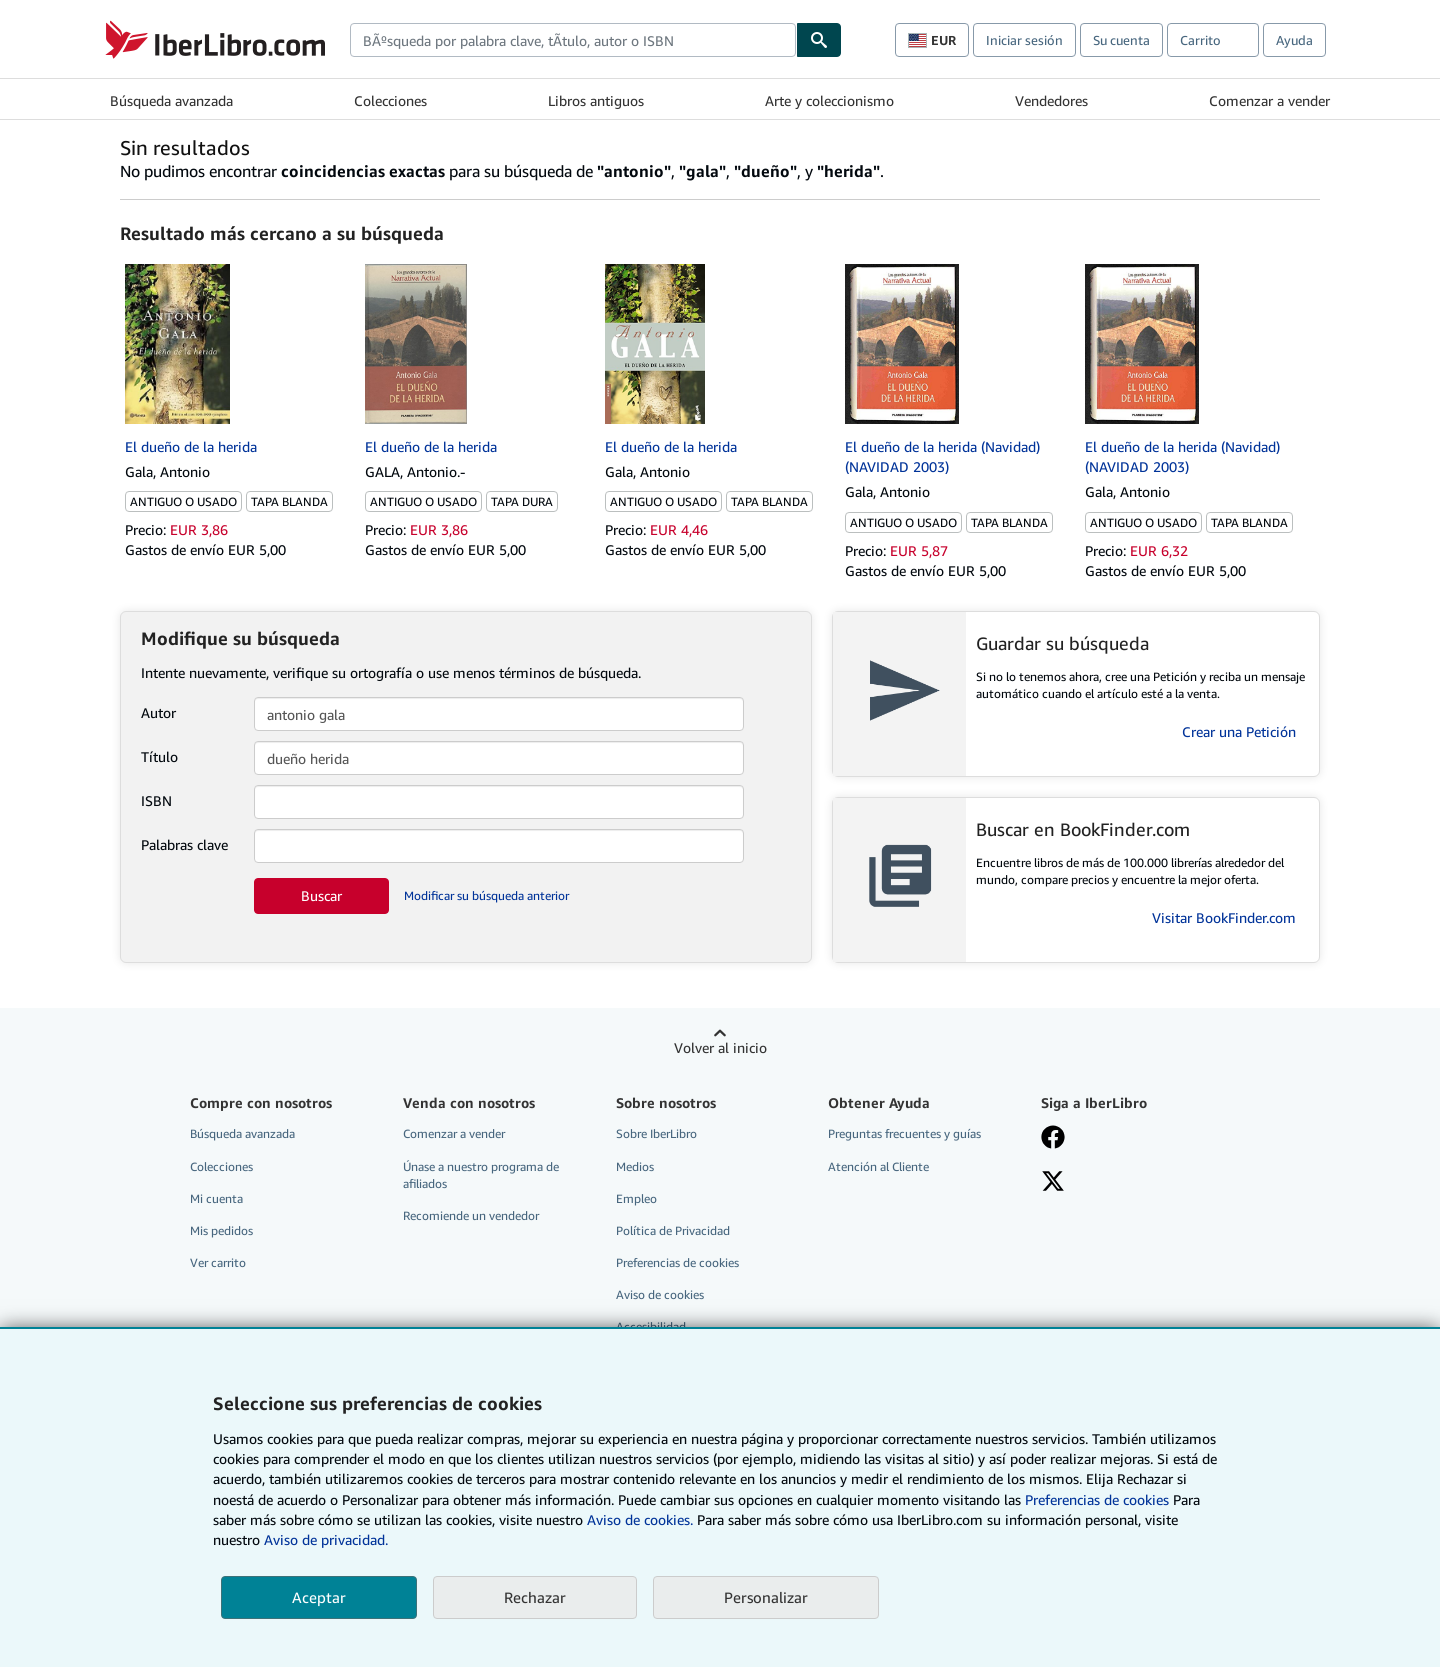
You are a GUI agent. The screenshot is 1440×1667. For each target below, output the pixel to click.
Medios (635, 1166)
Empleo (636, 1198)
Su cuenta (1121, 40)
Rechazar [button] (535, 1597)
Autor (158, 712)
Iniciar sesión (1024, 40)
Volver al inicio (720, 1047)
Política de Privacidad (673, 1230)
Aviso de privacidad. (326, 1539)
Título (159, 756)
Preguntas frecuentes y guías (904, 1133)
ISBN (156, 800)
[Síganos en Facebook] (1053, 1139)
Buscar (321, 895)
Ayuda (1294, 40)
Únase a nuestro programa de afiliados (481, 1175)
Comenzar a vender (1269, 100)
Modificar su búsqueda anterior (486, 895)
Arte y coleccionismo (829, 100)
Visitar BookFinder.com (1224, 917)
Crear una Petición (1239, 731)
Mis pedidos (221, 1230)
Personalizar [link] (766, 1597)
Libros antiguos (596, 100)
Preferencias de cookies (1097, 1499)
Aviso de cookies (660, 1294)
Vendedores (1051, 100)
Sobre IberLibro (656, 1133)
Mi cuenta (216, 1198)
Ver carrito (218, 1262)
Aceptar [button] (319, 1597)
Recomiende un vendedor (471, 1215)
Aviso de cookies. (640, 1519)
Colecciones (390, 100)
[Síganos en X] (1053, 1183)
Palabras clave (184, 844)
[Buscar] (819, 40)
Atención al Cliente (878, 1166)
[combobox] (573, 40)
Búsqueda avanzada (171, 100)
